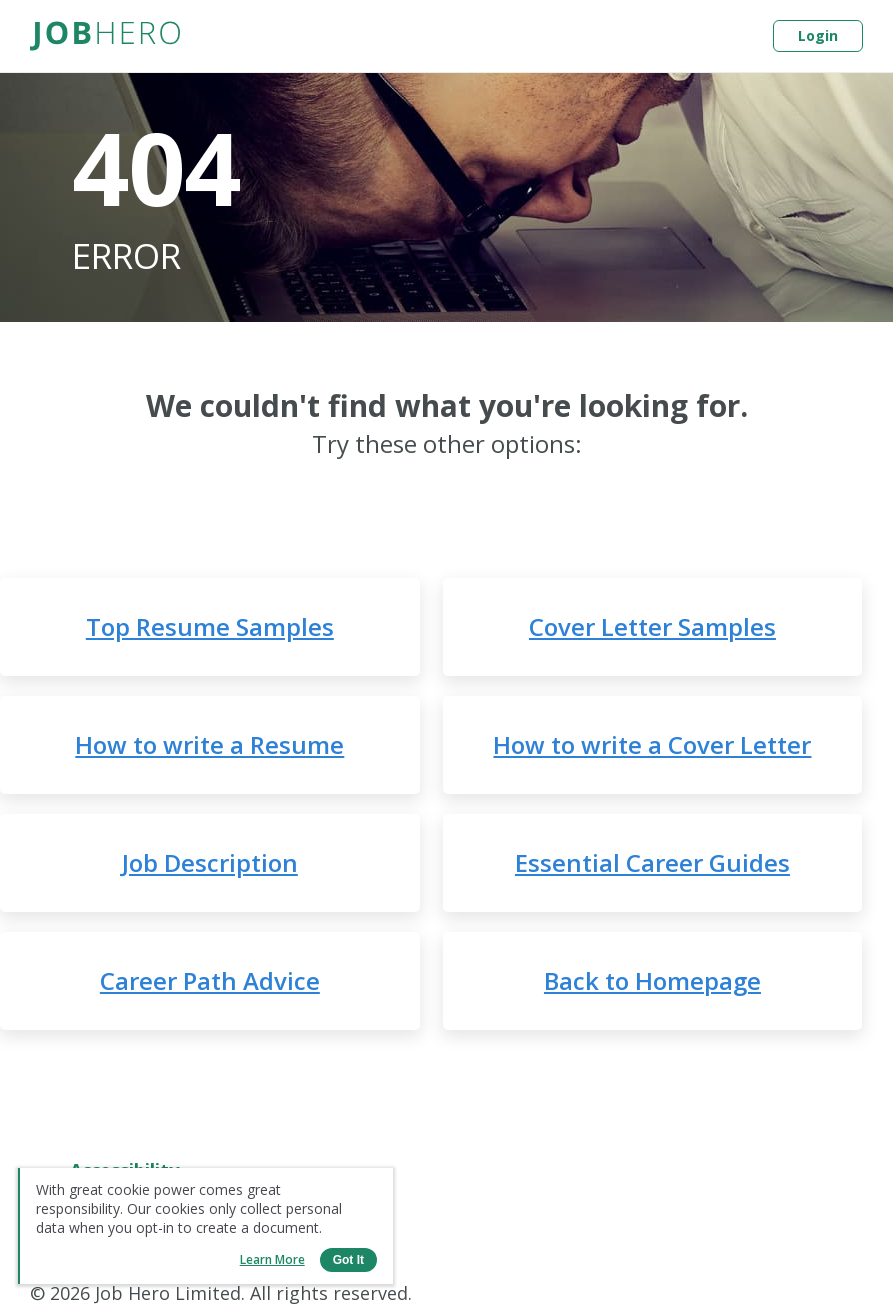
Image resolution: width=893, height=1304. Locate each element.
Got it (348, 1260)
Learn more (272, 1259)
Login (818, 35)
